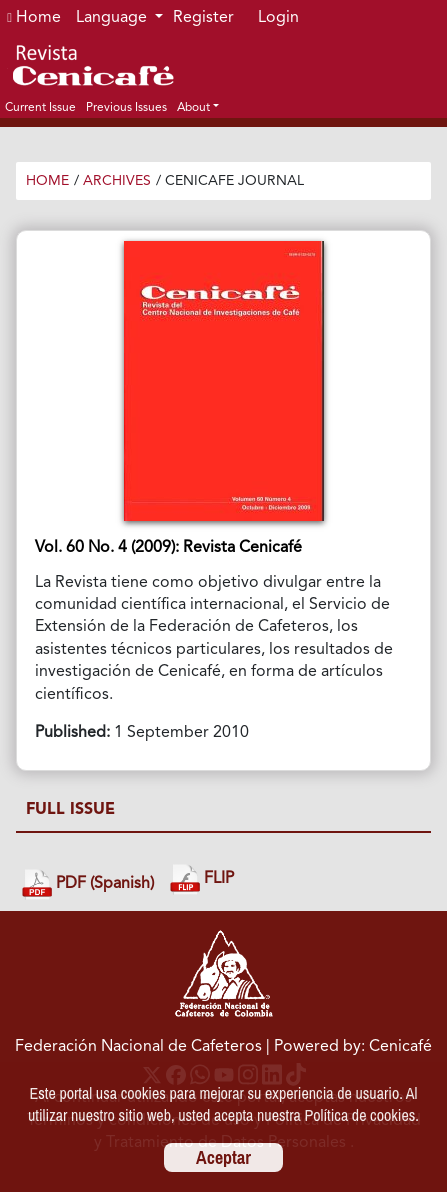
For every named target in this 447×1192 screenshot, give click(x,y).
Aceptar (223, 1157)
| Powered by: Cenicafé (349, 1047)
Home (34, 18)
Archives (117, 181)
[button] (198, 107)
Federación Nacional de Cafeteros (138, 1047)
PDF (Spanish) (88, 884)
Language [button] (113, 18)
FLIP (202, 879)
